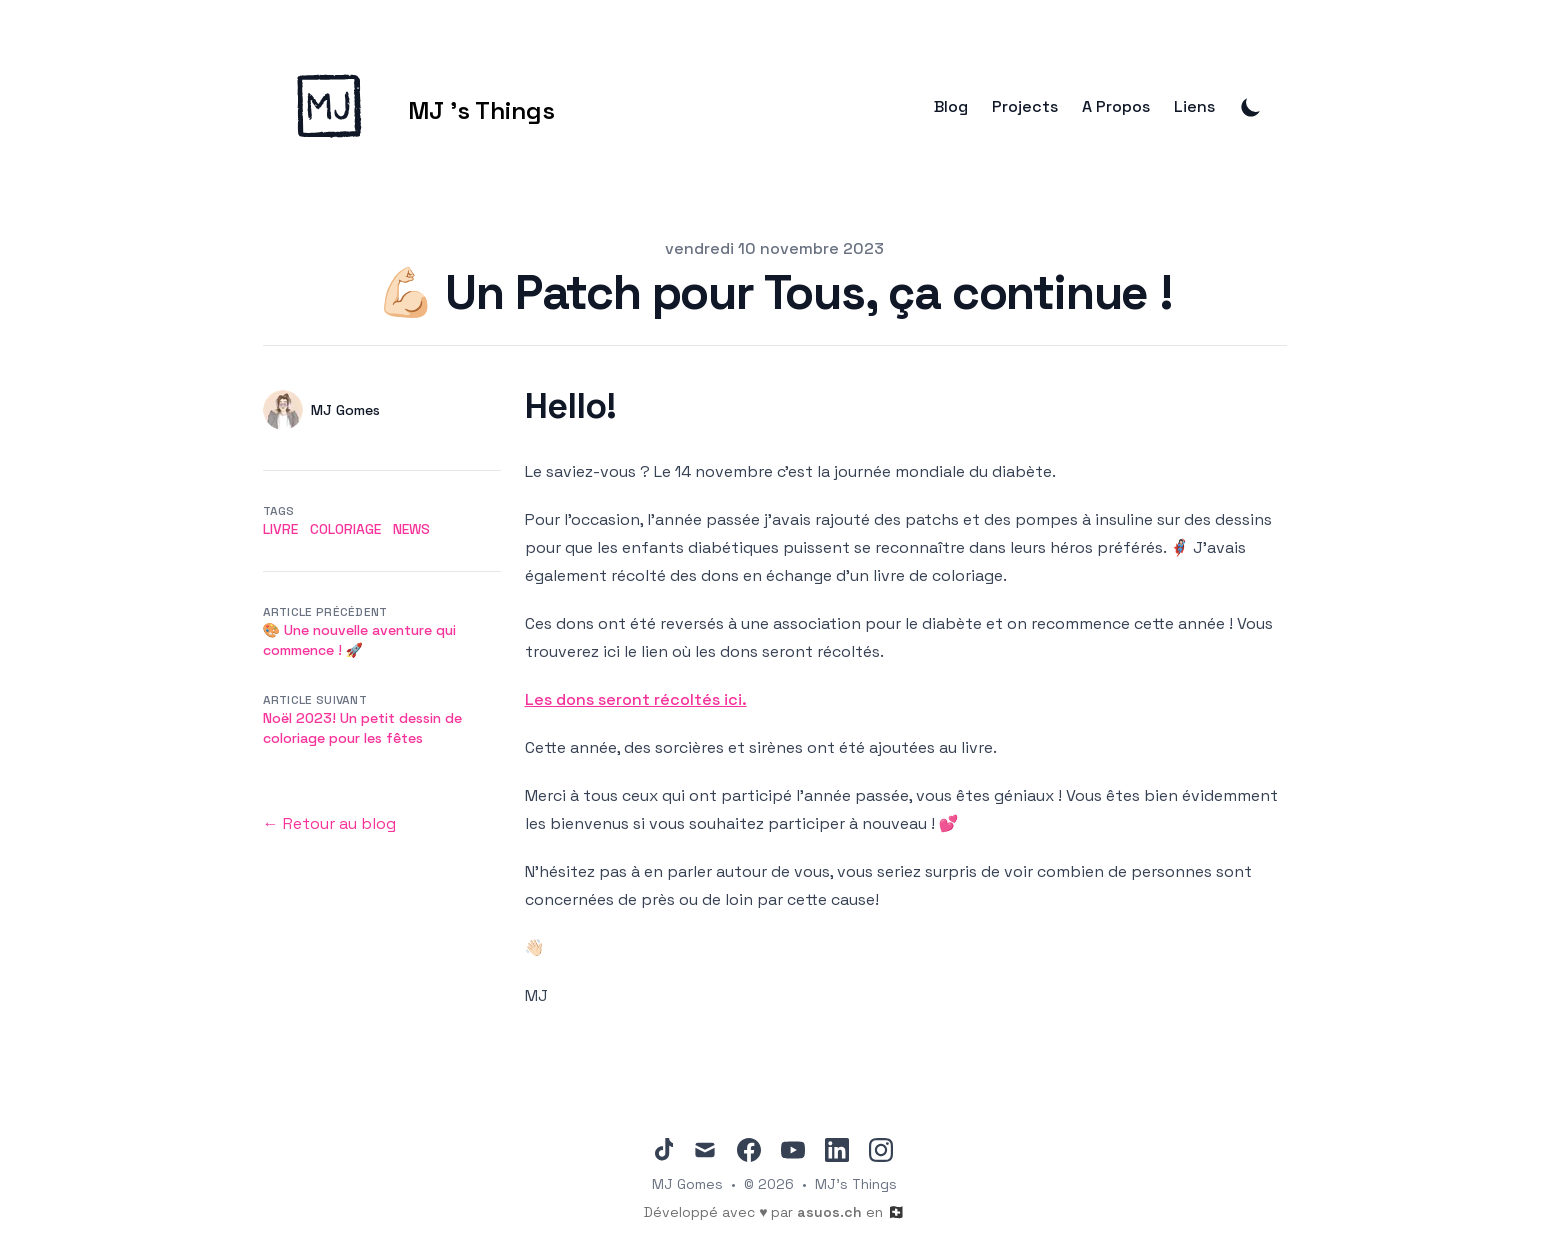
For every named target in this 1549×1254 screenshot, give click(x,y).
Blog (951, 107)
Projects (1025, 107)
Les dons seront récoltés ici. (636, 699)
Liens (1194, 107)
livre (280, 529)
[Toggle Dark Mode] (1251, 107)
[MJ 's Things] (409, 106)
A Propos (1116, 107)
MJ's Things (856, 1184)
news (411, 529)
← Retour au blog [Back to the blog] (329, 823)
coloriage (345, 529)
